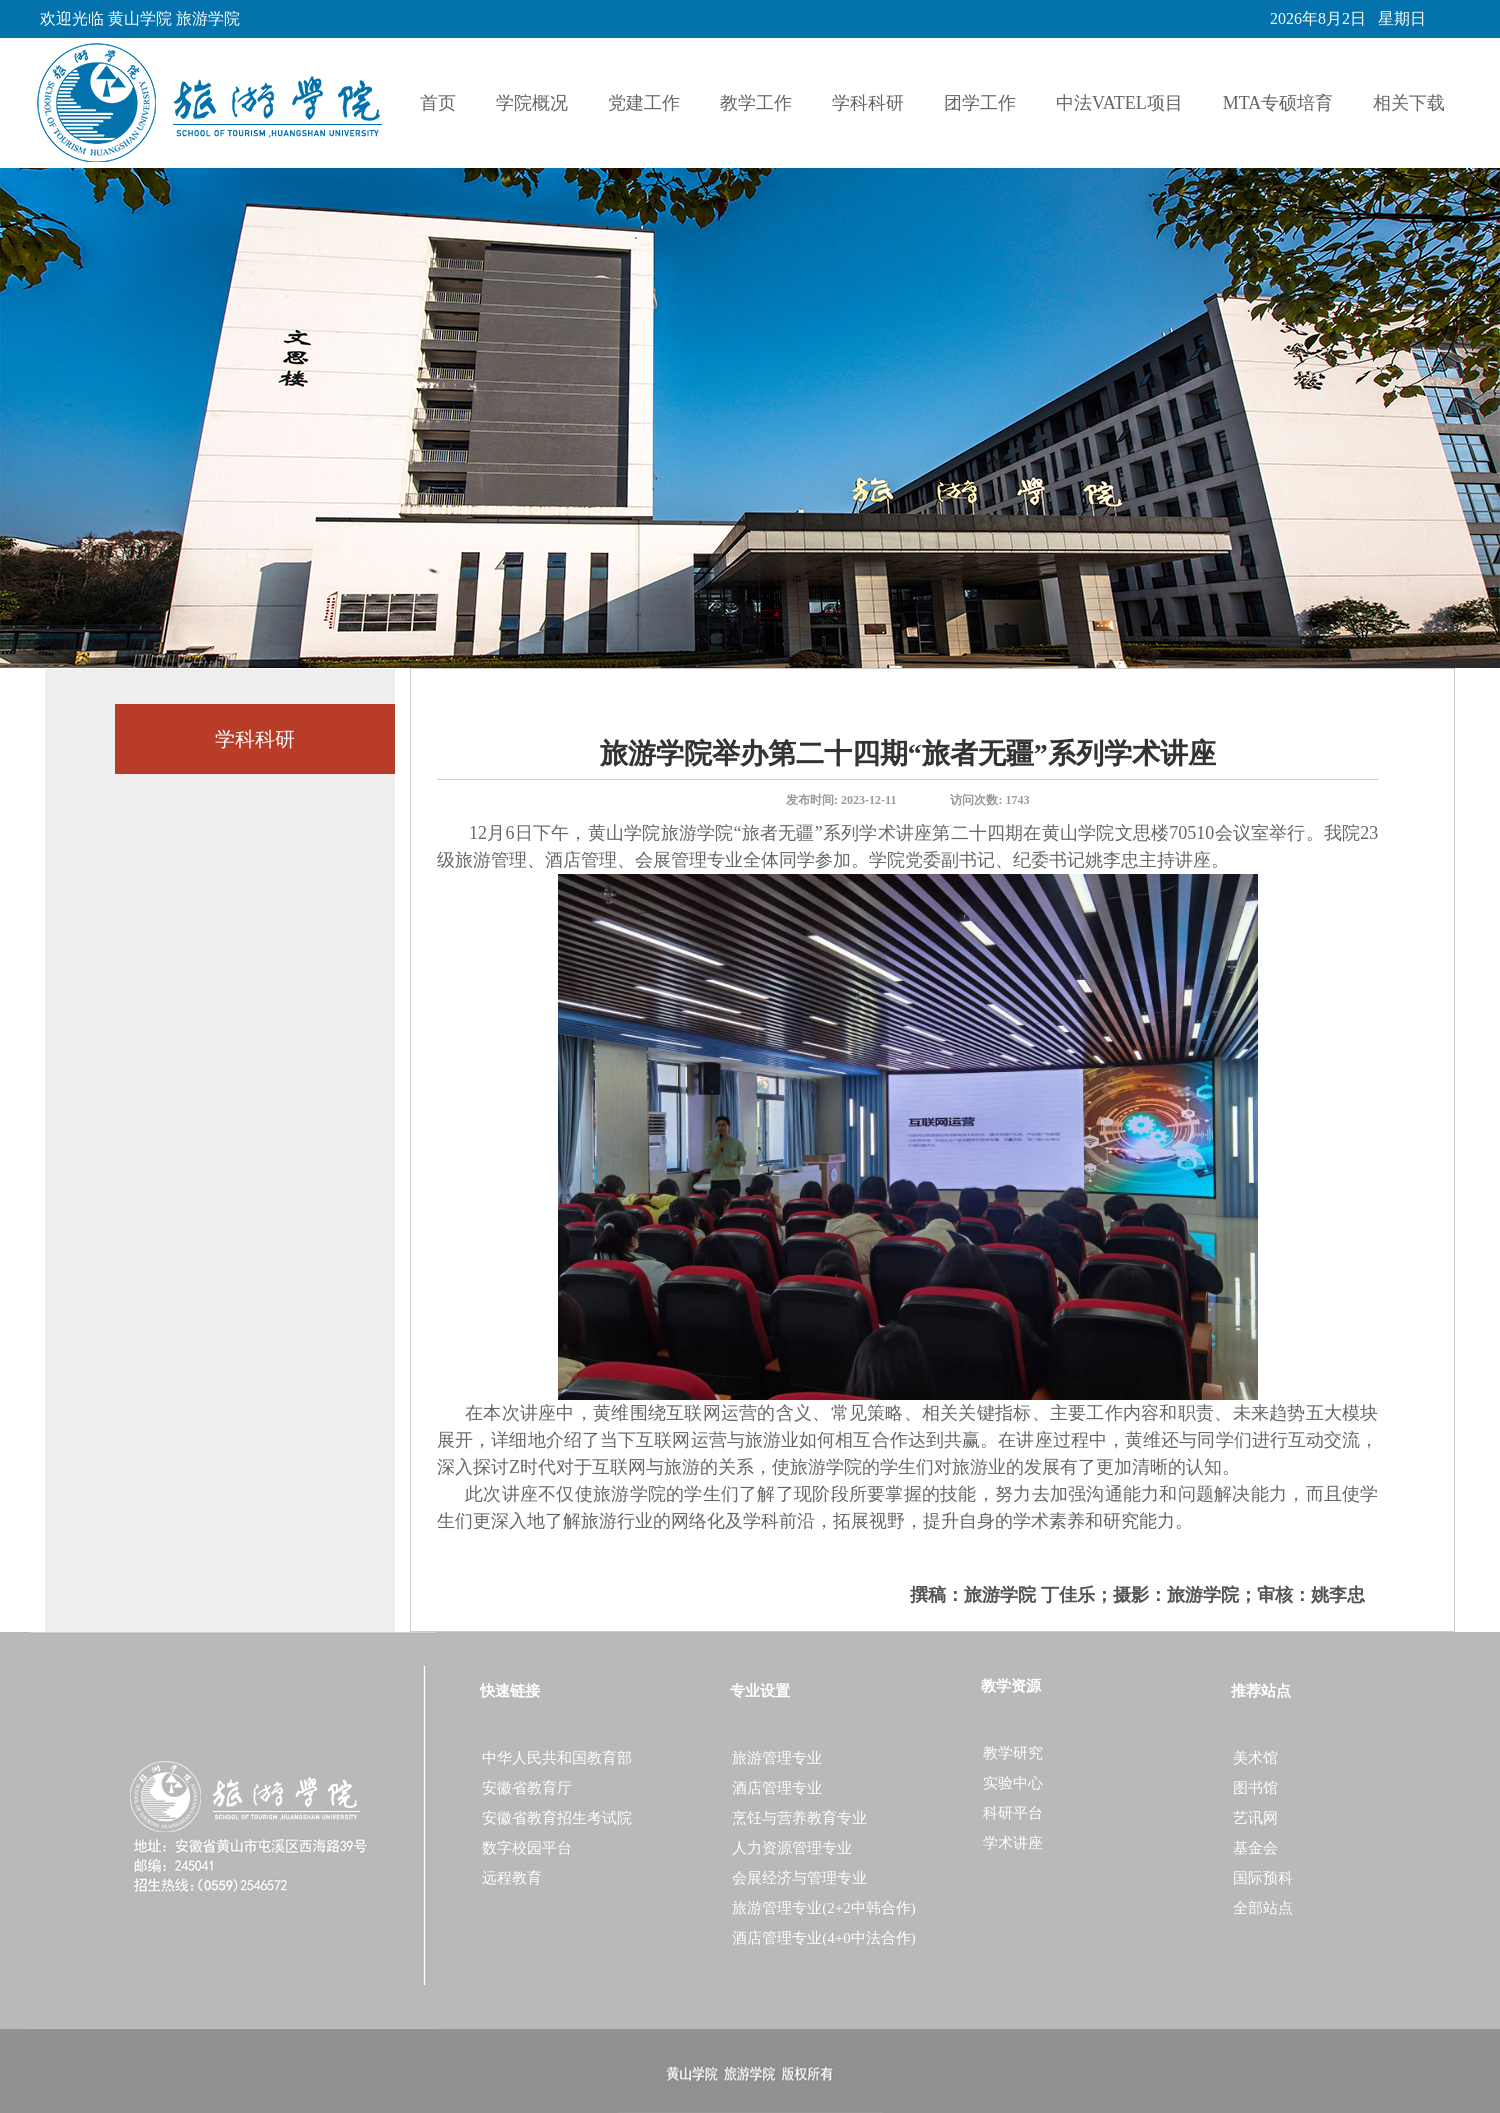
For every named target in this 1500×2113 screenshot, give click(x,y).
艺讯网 (1255, 1818)
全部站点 (1263, 1908)
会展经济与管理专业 (799, 1878)
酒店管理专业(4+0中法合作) (823, 1938)
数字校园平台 (527, 1848)
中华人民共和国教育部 (557, 1758)
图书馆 (1255, 1788)
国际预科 (1263, 1878)
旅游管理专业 (777, 1758)
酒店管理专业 (777, 1788)
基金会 (1255, 1848)
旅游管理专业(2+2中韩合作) (823, 1908)
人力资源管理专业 (792, 1848)
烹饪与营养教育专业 (799, 1818)
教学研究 (1013, 1753)
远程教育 (512, 1878)
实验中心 (1013, 1783)
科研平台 (1013, 1813)
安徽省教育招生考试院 (557, 1818)
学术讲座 (1013, 1843)
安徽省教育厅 (527, 1788)
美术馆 (1255, 1758)
